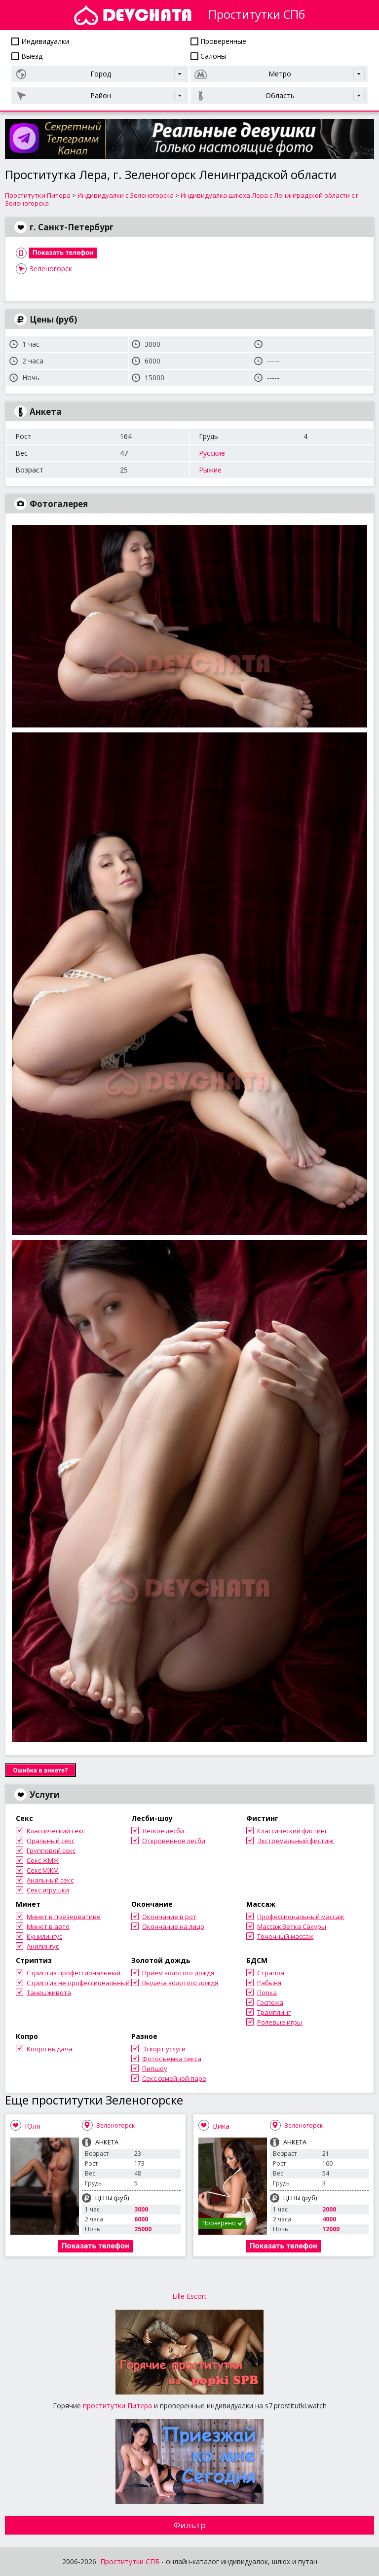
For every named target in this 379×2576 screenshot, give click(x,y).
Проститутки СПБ (129, 2561)
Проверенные (218, 41)
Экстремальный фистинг (296, 1840)
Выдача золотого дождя (180, 1982)
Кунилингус (44, 1936)
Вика (221, 2126)
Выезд (26, 56)
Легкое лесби (163, 1830)
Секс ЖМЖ (43, 1860)
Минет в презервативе (64, 1916)
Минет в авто (48, 1926)
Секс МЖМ (43, 1870)
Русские (212, 453)
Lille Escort (189, 2296)
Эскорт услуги (164, 2048)
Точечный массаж (285, 1936)
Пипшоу (154, 2068)
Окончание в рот (169, 1916)
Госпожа (270, 2002)
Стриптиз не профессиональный (78, 1982)
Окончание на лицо (173, 1926)
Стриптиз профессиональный (73, 1972)
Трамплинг (274, 2012)
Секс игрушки (48, 1890)
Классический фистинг (292, 1830)
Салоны (208, 56)
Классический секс (56, 1830)
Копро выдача (50, 2048)
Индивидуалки (40, 41)
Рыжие (210, 469)
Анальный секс (50, 1880)
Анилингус (43, 1946)
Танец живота (49, 1992)
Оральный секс (51, 1840)
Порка (267, 1992)
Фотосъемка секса (171, 2058)
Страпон (270, 1972)
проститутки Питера (117, 2405)
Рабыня (269, 1982)
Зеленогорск (51, 268)
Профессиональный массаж (300, 1916)
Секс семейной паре (174, 2078)
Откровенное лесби (173, 1840)
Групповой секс (51, 1850)
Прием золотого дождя (178, 1972)
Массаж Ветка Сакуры (291, 1926)
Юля (32, 2126)
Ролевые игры (279, 2022)
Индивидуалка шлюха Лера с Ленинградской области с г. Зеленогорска (182, 199)
